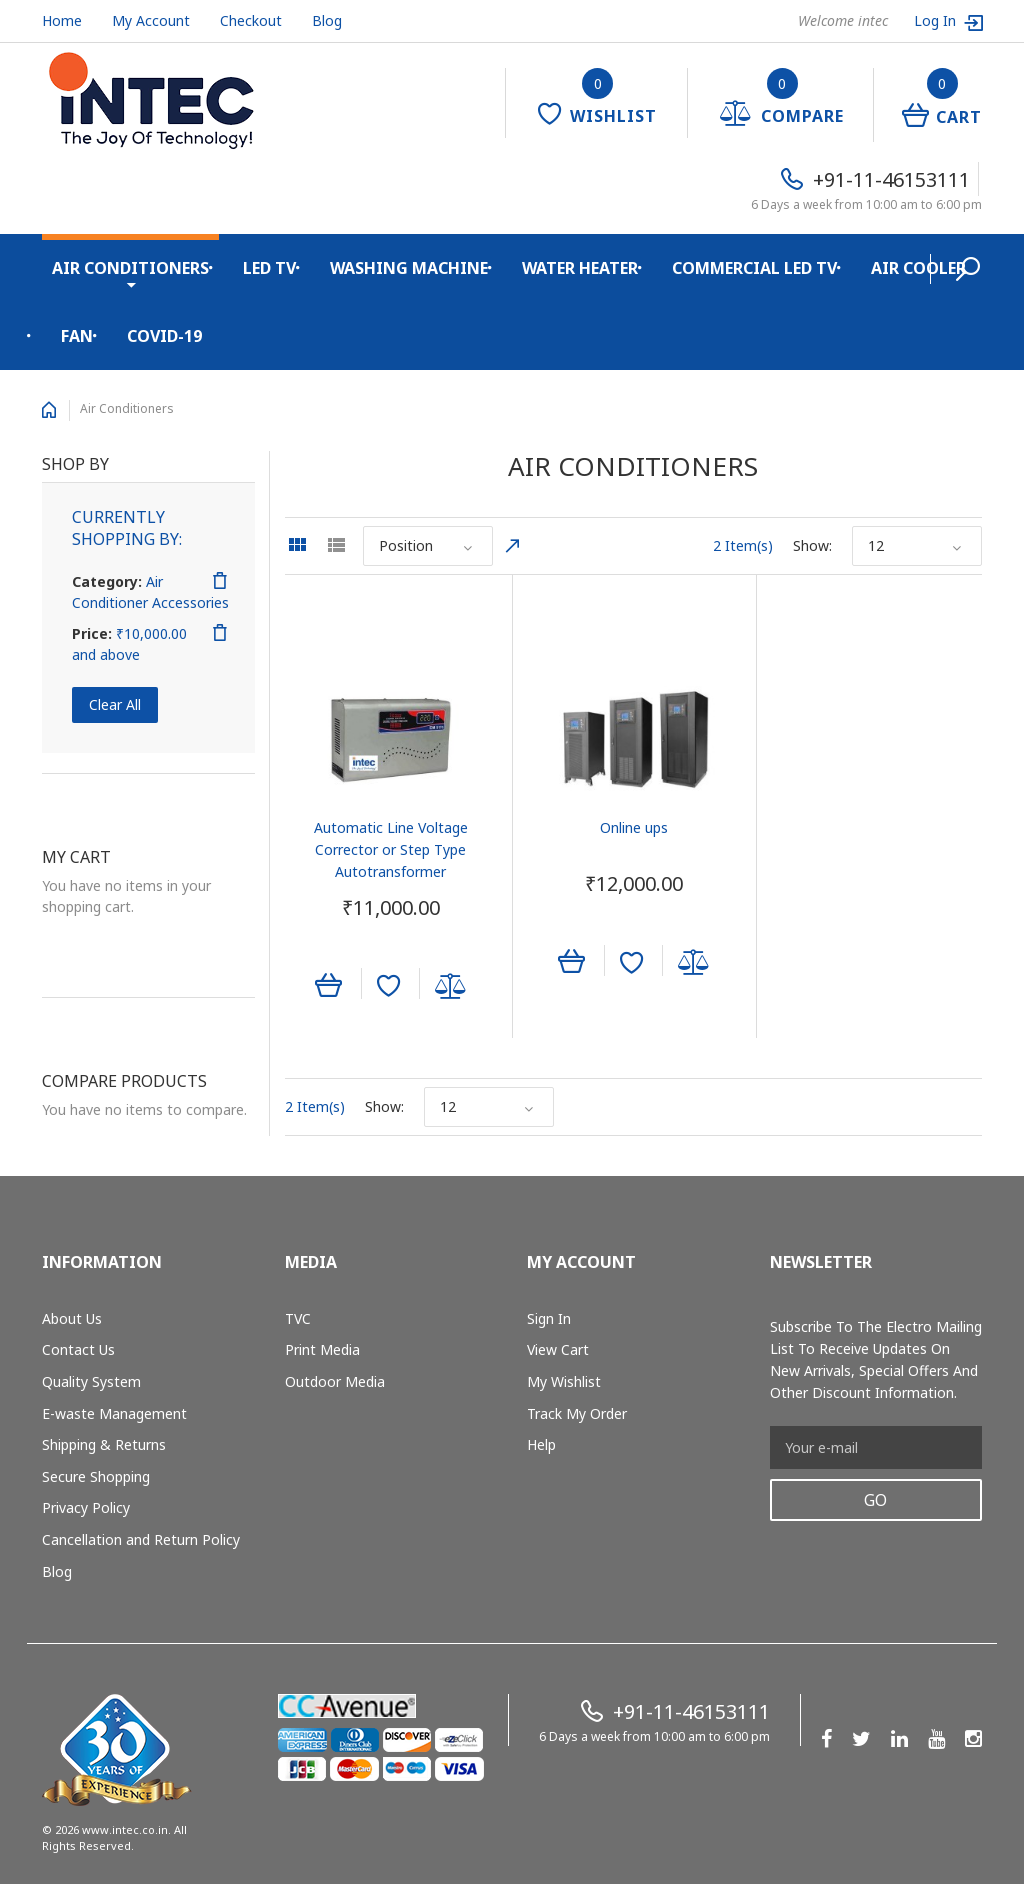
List (336, 545)
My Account (151, 20)
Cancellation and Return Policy (141, 1539)
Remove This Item (220, 581)
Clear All (115, 704)
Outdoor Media (335, 1381)
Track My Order (577, 1412)
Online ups (633, 826)
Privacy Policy (86, 1507)
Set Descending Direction (513, 546)
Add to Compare (450, 986)
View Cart (558, 1349)
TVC (298, 1317)
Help (541, 1444)
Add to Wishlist (387, 986)
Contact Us (78, 1349)
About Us (72, 1317)
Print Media (322, 1349)
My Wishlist (564, 1381)
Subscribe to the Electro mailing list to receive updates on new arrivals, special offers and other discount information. (876, 1358)
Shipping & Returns (104, 1444)
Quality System (91, 1381)
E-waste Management (114, 1412)
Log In (937, 20)
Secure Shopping (96, 1475)
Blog (327, 20)
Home (62, 20)
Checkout (251, 20)
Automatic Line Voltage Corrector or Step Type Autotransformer (390, 848)
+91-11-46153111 (891, 179)
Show (811, 545)
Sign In (549, 1317)
